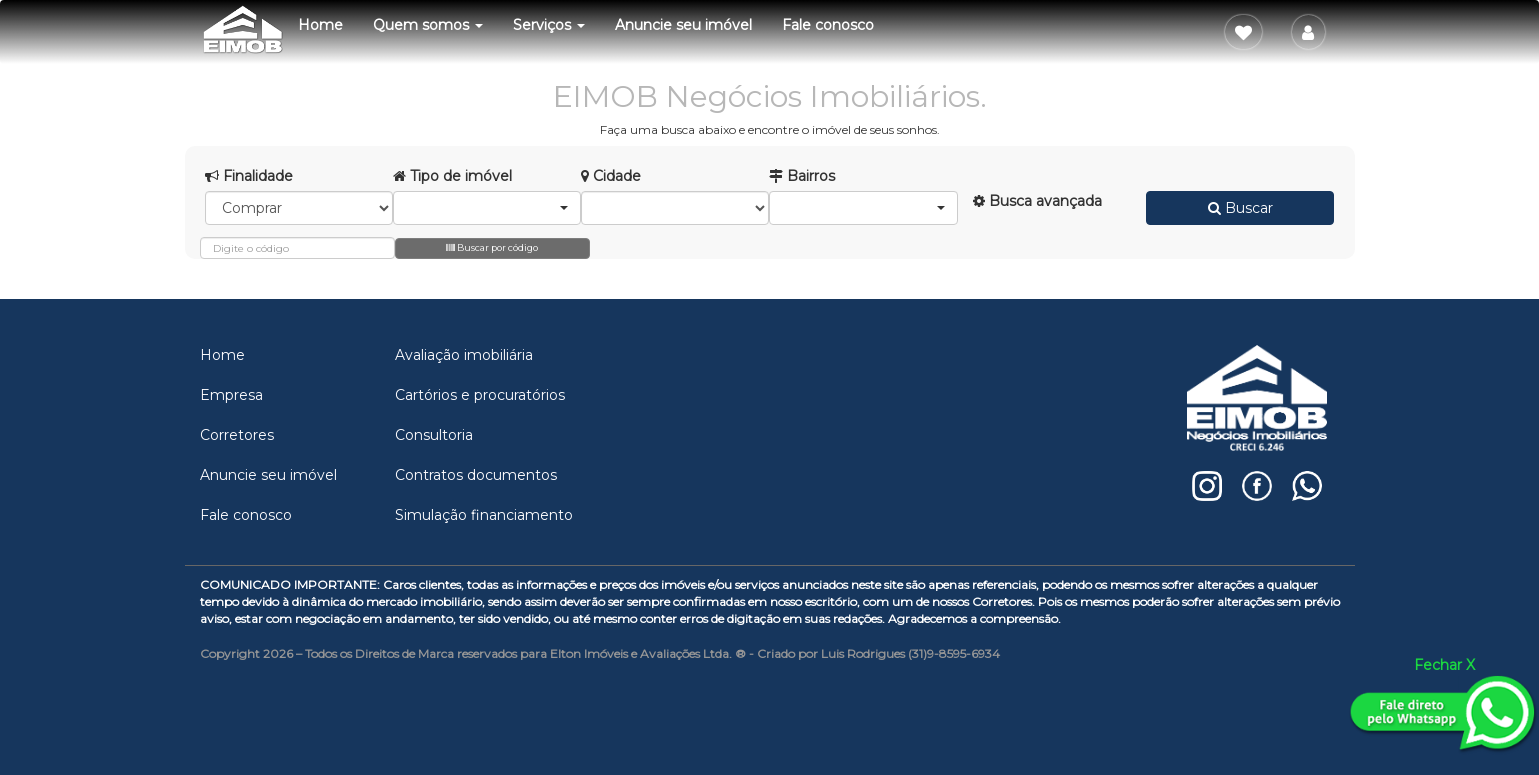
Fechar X (1444, 665)
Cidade (611, 176)
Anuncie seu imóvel (683, 25)
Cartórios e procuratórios (480, 395)
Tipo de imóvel (452, 176)
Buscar (1240, 208)
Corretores (237, 435)
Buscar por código (492, 247)
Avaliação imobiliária (464, 355)
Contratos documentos (476, 475)
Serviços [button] (549, 25)
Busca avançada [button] (1037, 201)
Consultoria (434, 435)
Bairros (802, 176)
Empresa (231, 395)
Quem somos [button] (428, 25)
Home (320, 25)
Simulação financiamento (484, 515)
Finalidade (249, 176)
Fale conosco (828, 25)
